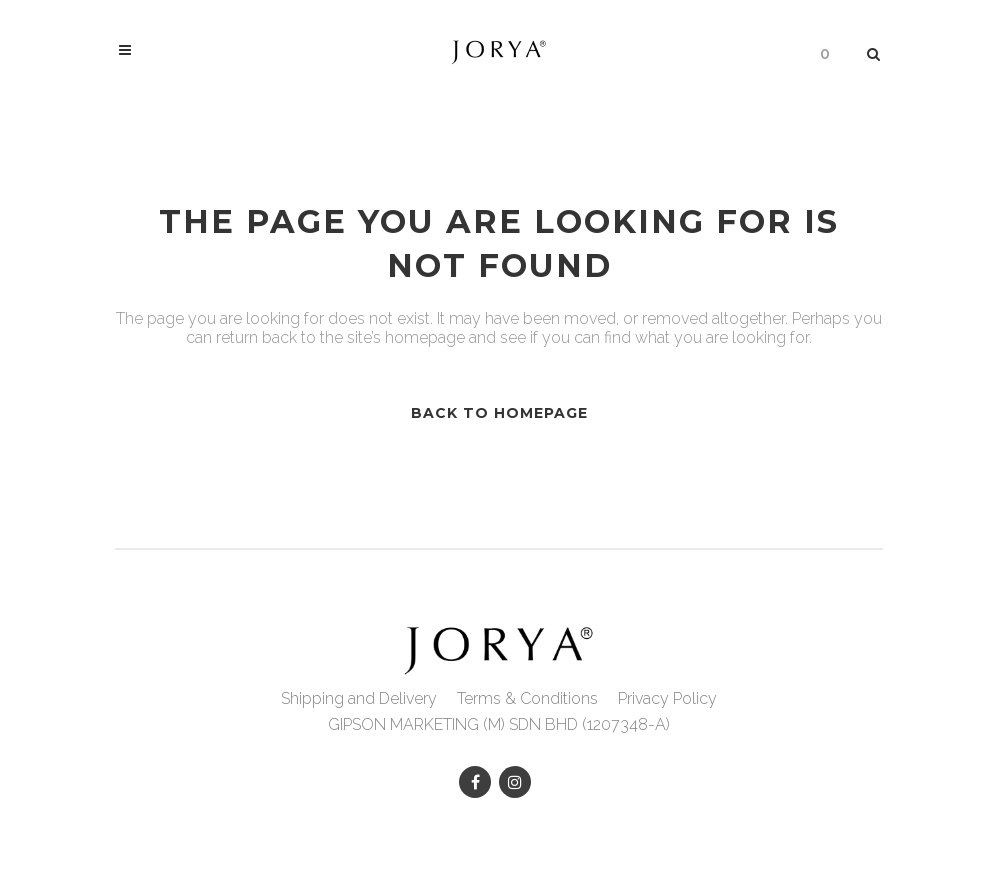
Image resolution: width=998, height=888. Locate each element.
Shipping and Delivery (359, 698)
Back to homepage (499, 413)
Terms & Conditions (527, 698)
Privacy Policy (667, 698)
